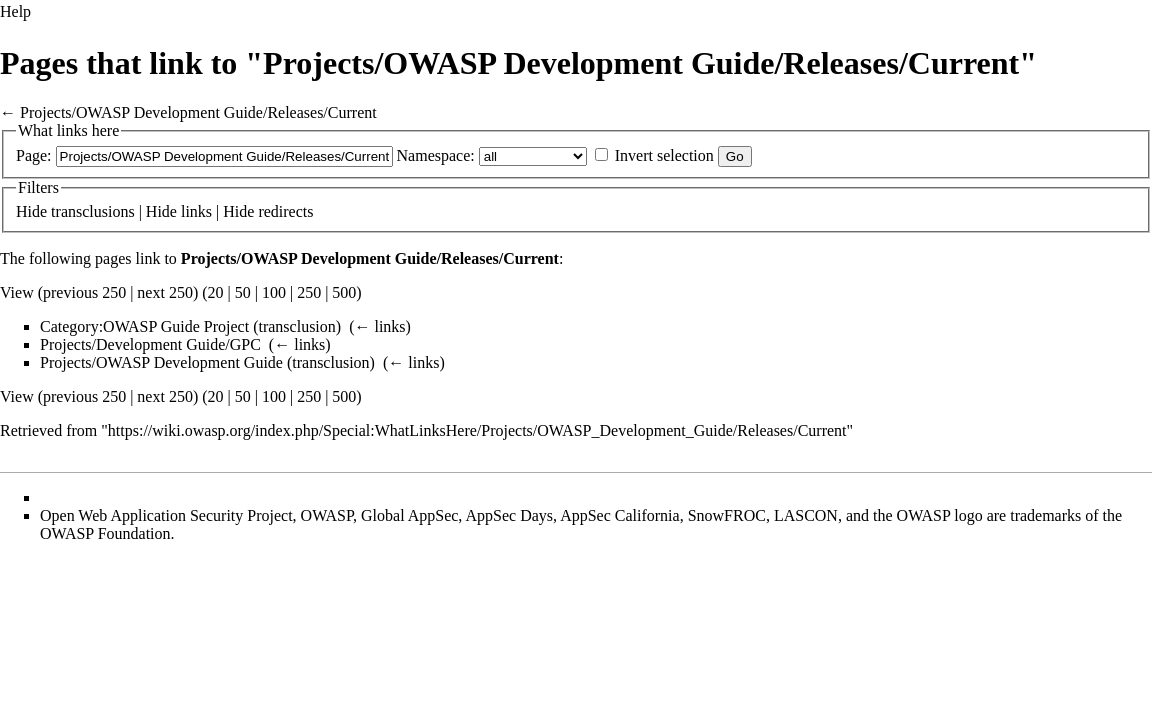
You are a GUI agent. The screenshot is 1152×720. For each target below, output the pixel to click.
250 (309, 292)
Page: (34, 155)
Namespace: (436, 155)
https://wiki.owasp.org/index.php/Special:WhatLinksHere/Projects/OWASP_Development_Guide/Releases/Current (477, 430)
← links (379, 326)
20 (216, 292)
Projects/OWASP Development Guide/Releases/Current (198, 112)
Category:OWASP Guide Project (144, 326)
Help (15, 11)
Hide (31, 211)
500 (344, 292)
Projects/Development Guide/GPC (150, 344)
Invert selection (664, 155)
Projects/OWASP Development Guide (161, 362)
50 (243, 292)
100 (274, 292)
